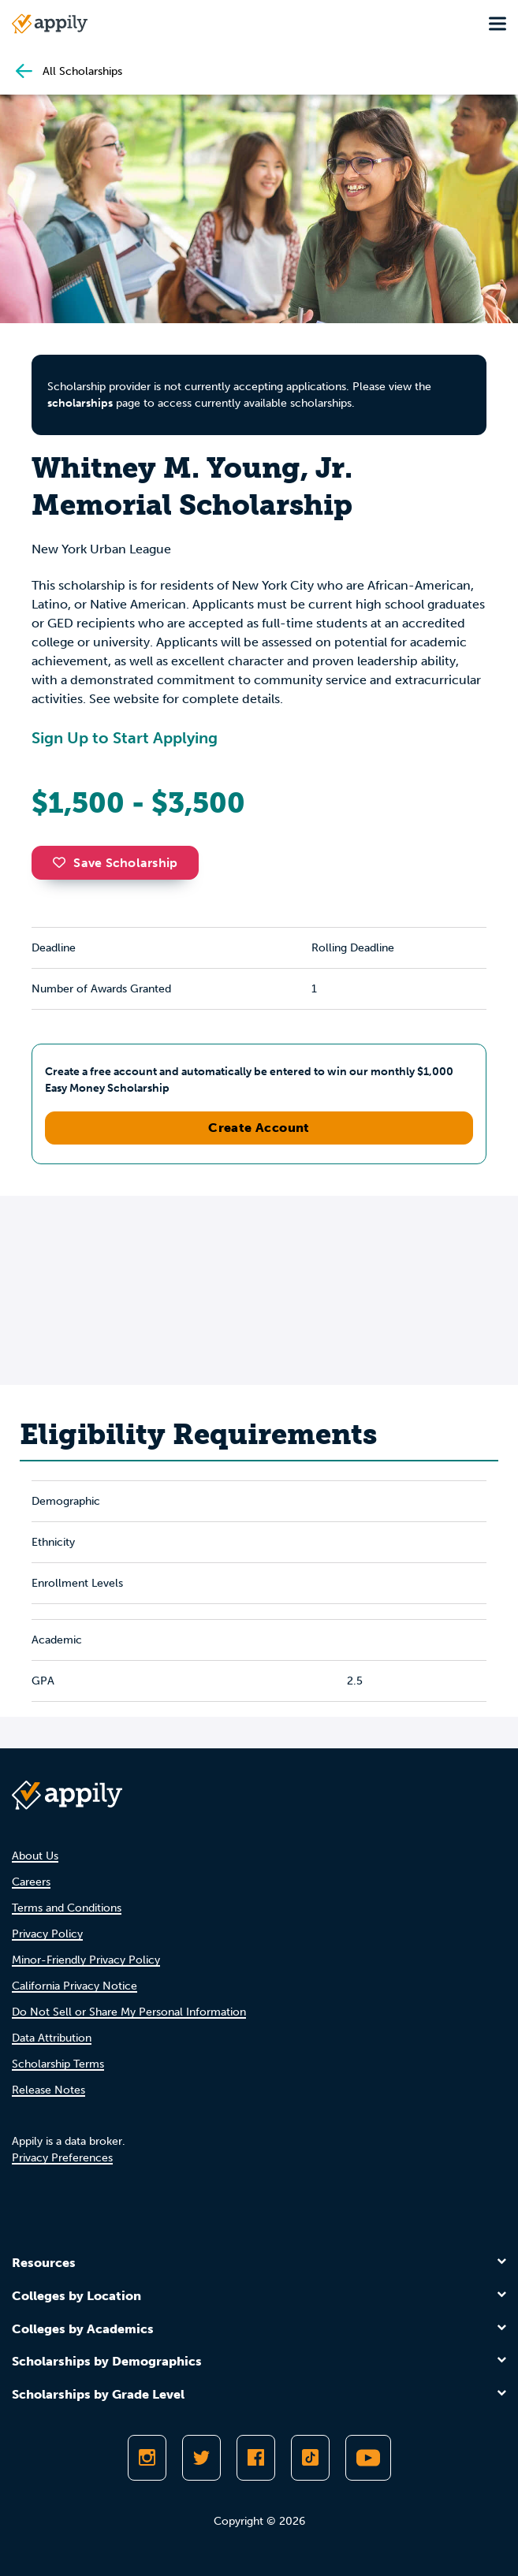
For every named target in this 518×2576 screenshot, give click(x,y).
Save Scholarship (115, 862)
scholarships (80, 403)
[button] (63, 862)
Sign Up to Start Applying (125, 737)
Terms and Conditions (66, 1908)
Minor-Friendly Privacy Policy (86, 1960)
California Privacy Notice (74, 1986)
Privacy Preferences (62, 2158)
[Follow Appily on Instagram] (147, 2458)
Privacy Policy (47, 1934)
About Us (35, 1856)
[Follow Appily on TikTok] (310, 2458)
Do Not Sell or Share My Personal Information (129, 2012)
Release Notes (48, 2090)
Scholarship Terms (58, 2064)
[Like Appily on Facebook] (256, 2458)
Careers (31, 1882)
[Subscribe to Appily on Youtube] (368, 2458)
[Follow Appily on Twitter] (201, 2458)
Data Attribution (51, 2038)
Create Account (259, 1127)
